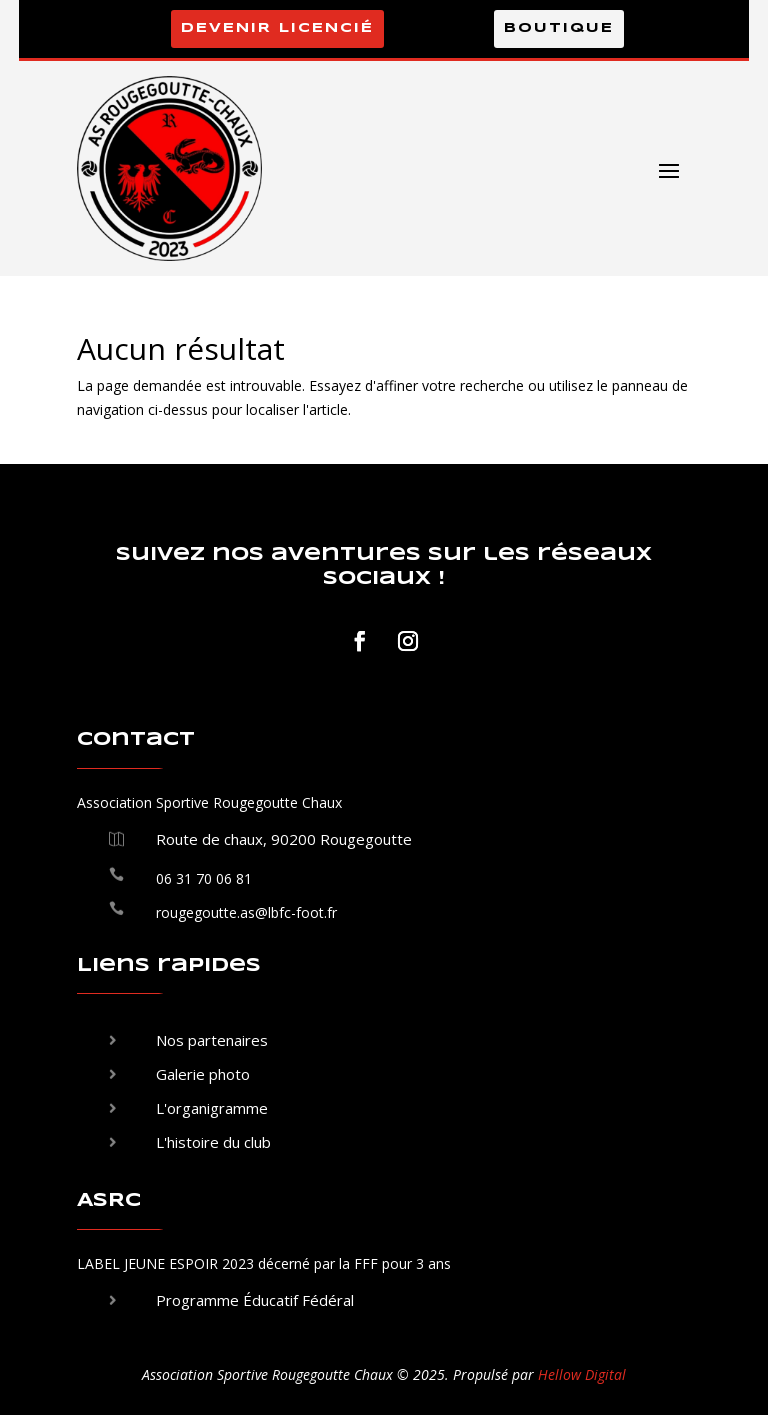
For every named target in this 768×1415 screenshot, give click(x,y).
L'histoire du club (213, 1142)
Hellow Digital (582, 1374)
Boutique (559, 28)
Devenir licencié (277, 28)
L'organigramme (212, 1108)
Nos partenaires (212, 1040)
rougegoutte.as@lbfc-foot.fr (246, 912)
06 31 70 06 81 (204, 878)
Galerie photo (203, 1074)
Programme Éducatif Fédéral (255, 1300)
